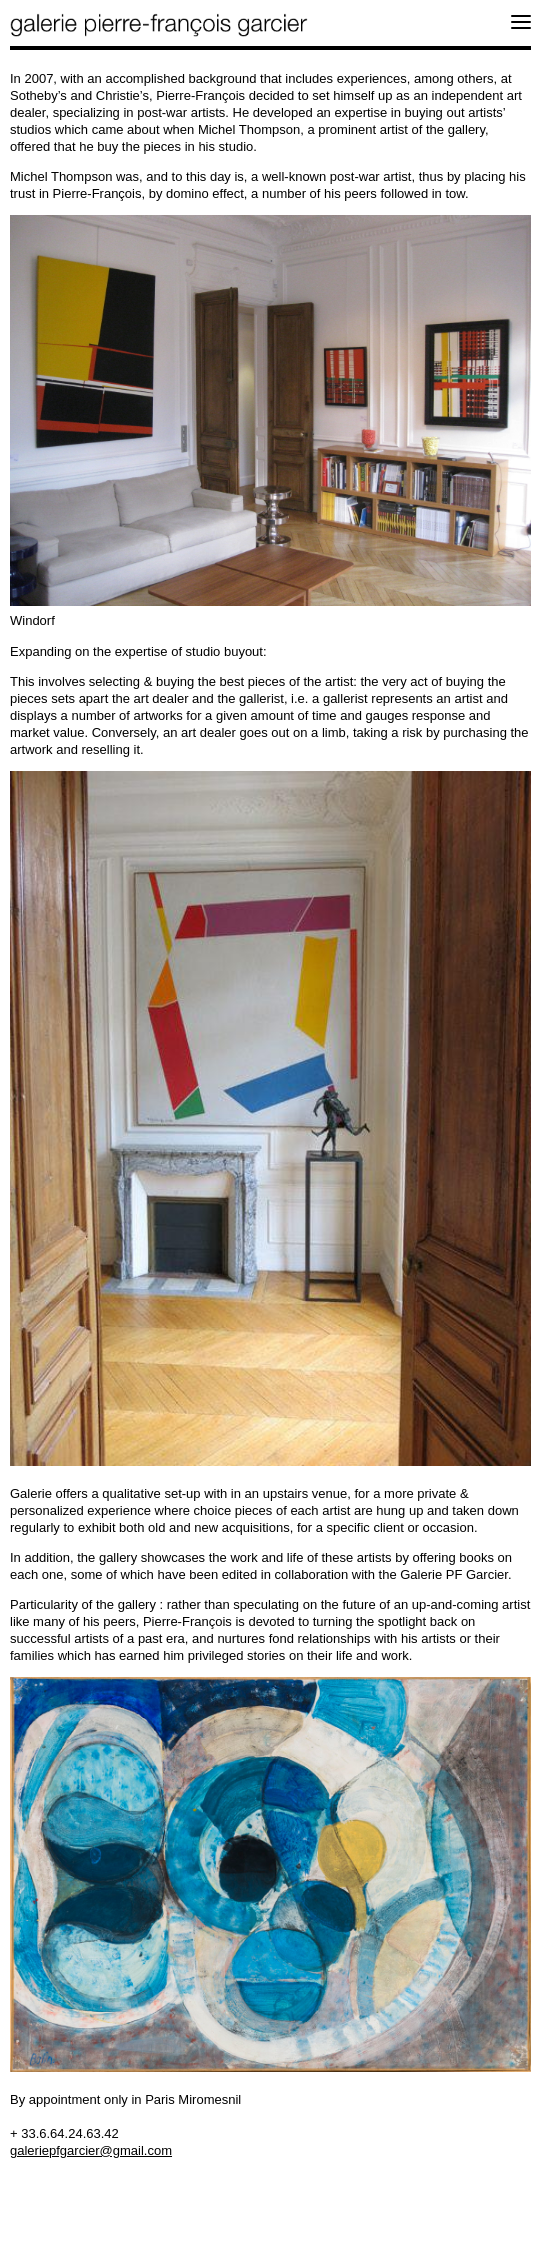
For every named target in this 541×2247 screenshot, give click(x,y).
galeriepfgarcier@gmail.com (91, 2150)
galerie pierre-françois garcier (160, 25)
